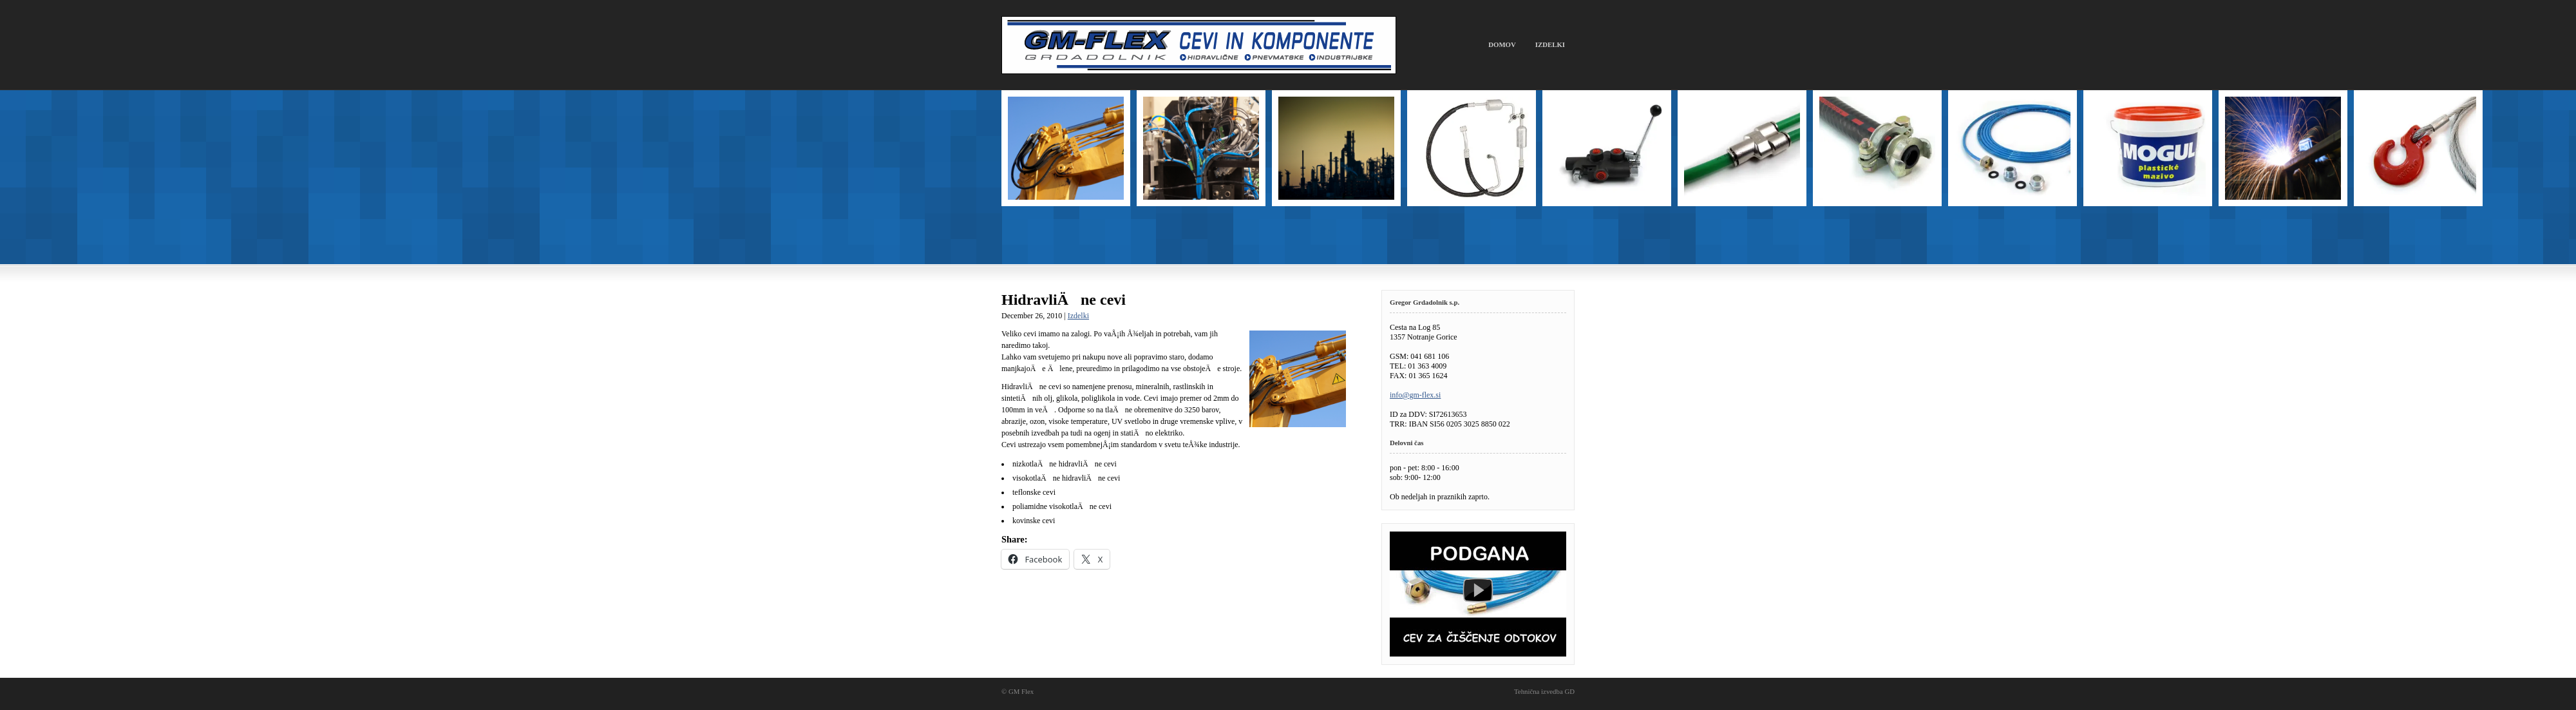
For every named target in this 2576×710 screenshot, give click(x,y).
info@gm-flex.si (1415, 394)
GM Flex (1198, 45)
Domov (1502, 44)
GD (1569, 691)
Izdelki (1550, 44)
